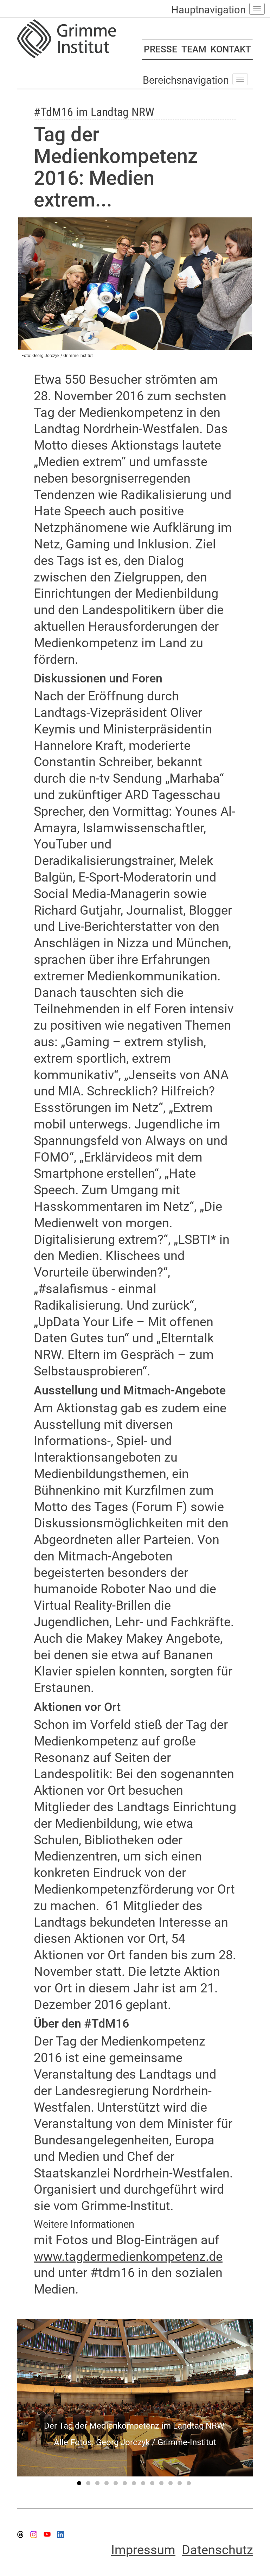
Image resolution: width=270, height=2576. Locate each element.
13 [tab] (189, 2484)
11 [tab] (171, 2484)
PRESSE (160, 49)
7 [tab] (135, 2484)
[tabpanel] (135, 2397)
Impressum (143, 2550)
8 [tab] (144, 2484)
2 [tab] (89, 2484)
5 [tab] (116, 2484)
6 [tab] (125, 2484)
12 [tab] (180, 2484)
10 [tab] (162, 2484)
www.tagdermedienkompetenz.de (128, 2256)
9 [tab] (153, 2484)
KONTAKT (231, 49)
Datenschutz (217, 2550)
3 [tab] (98, 2484)
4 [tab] (107, 2484)
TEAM (193, 49)
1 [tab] (80, 2484)
